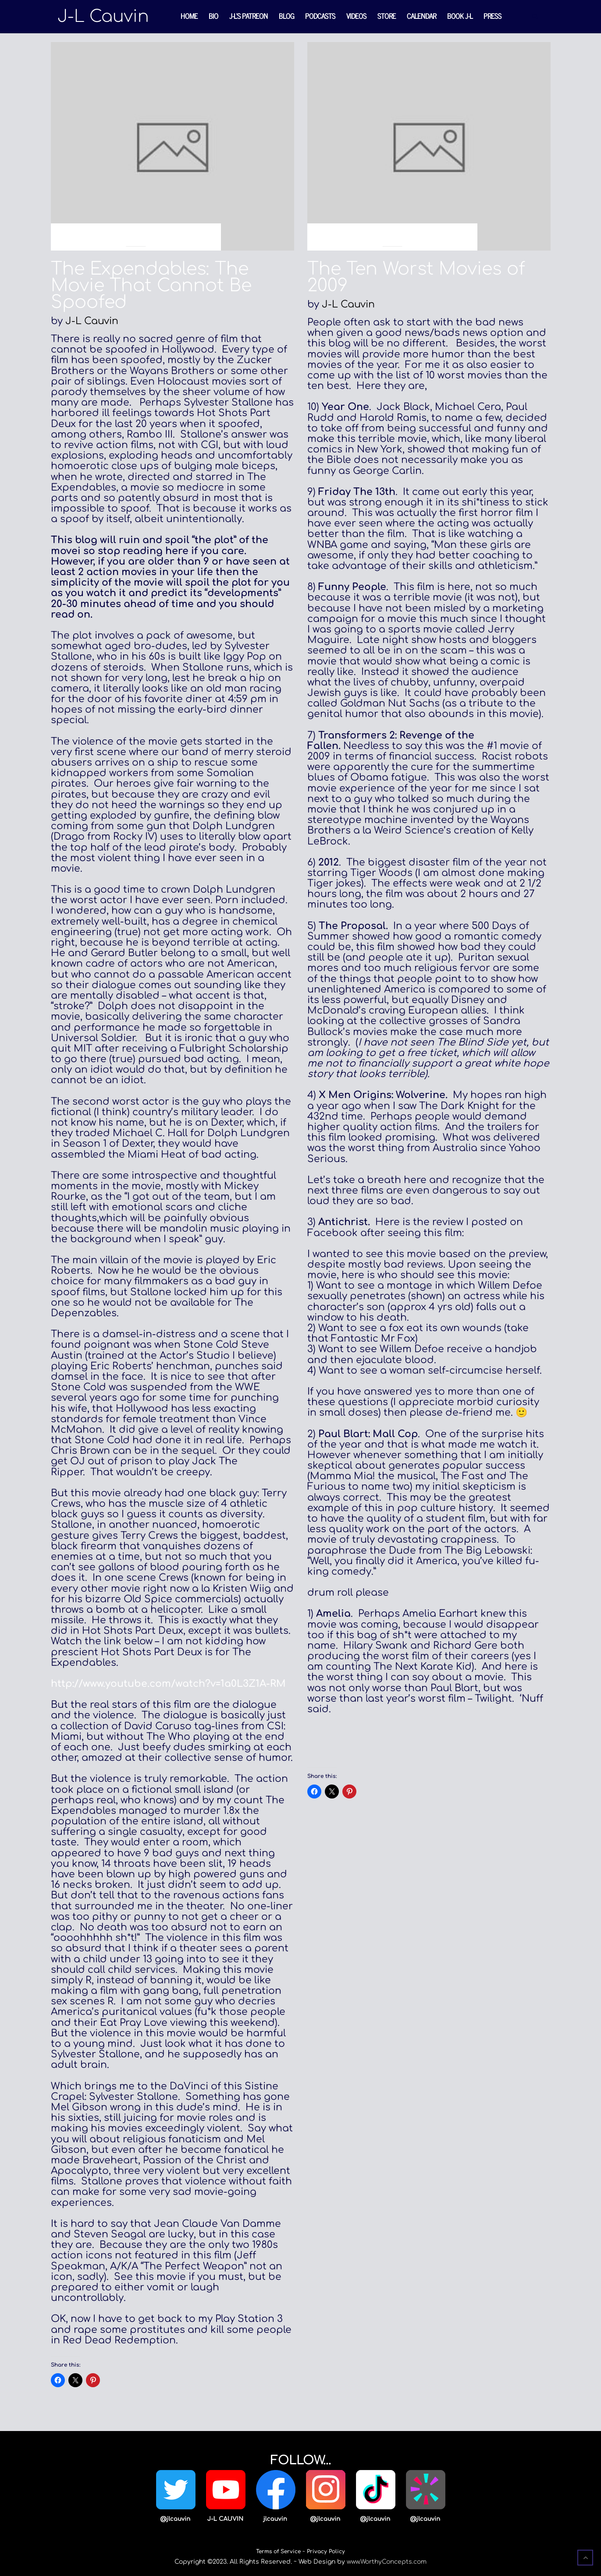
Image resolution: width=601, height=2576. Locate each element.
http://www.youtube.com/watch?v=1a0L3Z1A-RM (168, 1683)
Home (189, 16)
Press (492, 16)
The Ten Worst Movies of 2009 (416, 277)
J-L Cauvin (91, 321)
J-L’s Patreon (248, 16)
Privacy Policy (326, 2551)
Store (386, 16)
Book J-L (460, 16)
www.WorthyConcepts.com (387, 2561)
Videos (356, 16)
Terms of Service (278, 2551)
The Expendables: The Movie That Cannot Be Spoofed (151, 285)
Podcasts (320, 16)
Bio (213, 16)
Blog (286, 16)
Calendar (421, 16)
